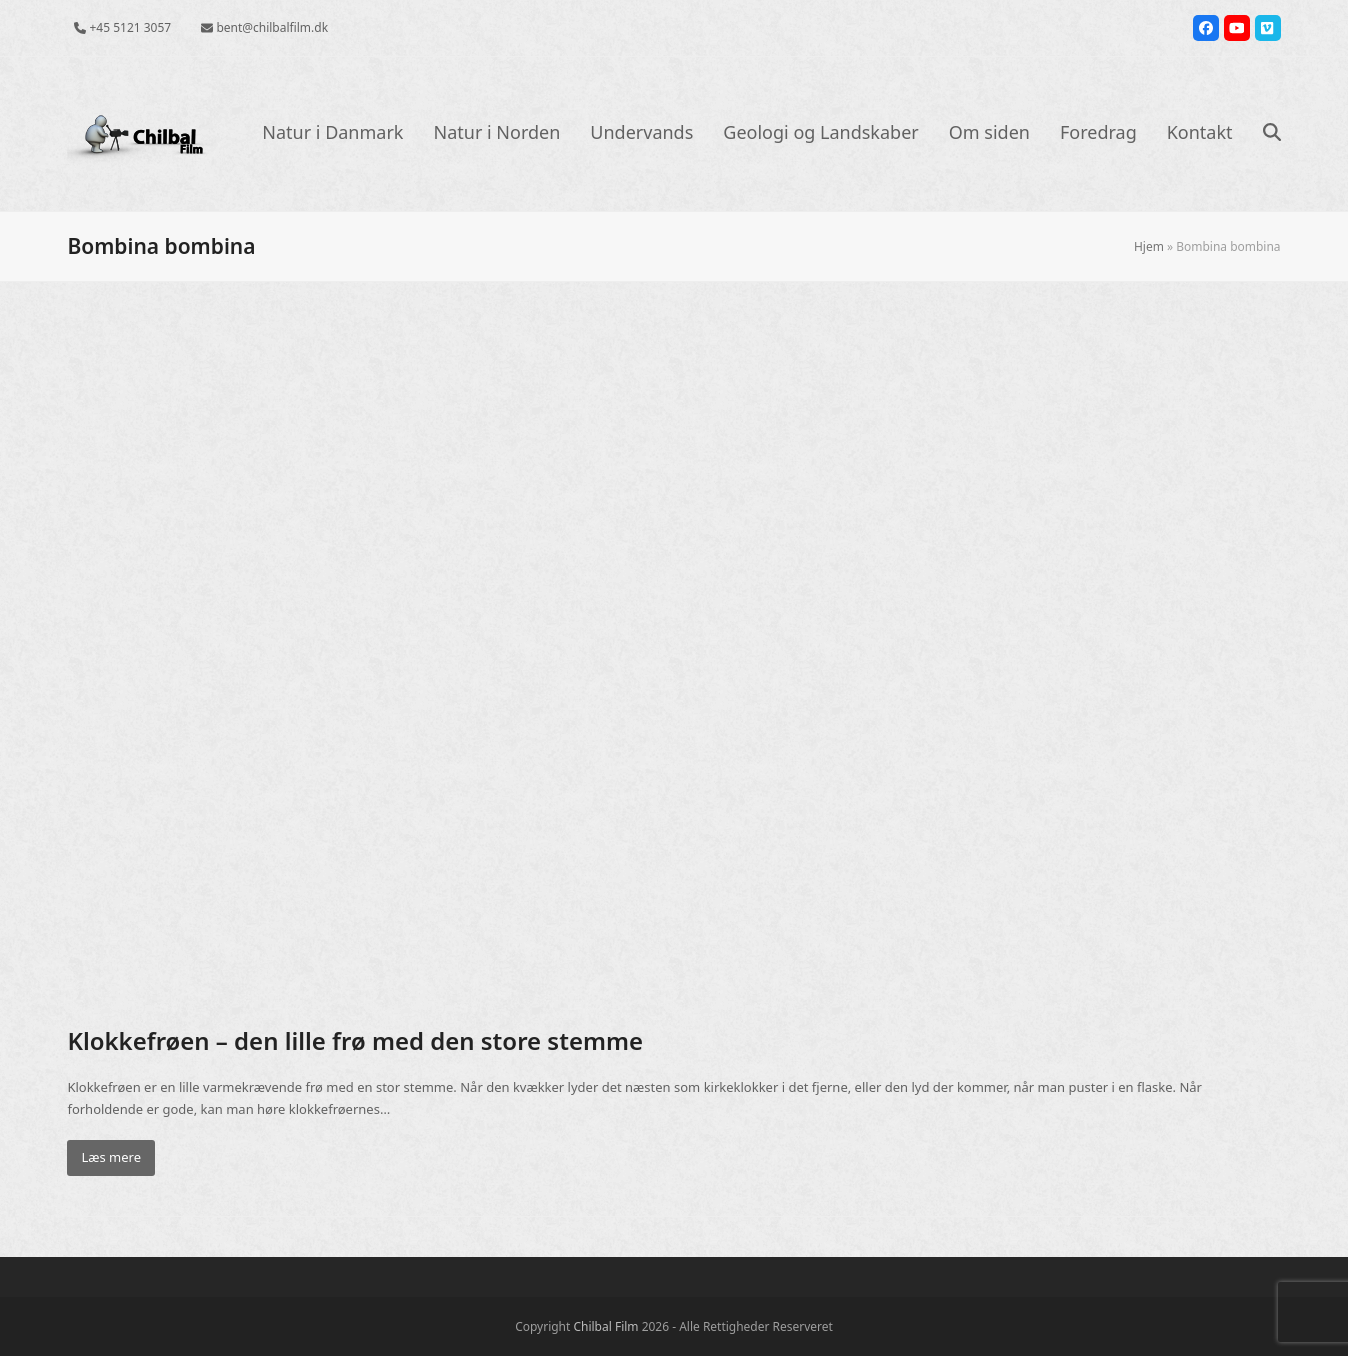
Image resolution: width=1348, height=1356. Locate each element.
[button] (1272, 134)
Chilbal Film (605, 1326)
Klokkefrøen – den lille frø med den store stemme (355, 1040)
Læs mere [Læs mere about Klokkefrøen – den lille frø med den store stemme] (111, 1157)
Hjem (1149, 246)
